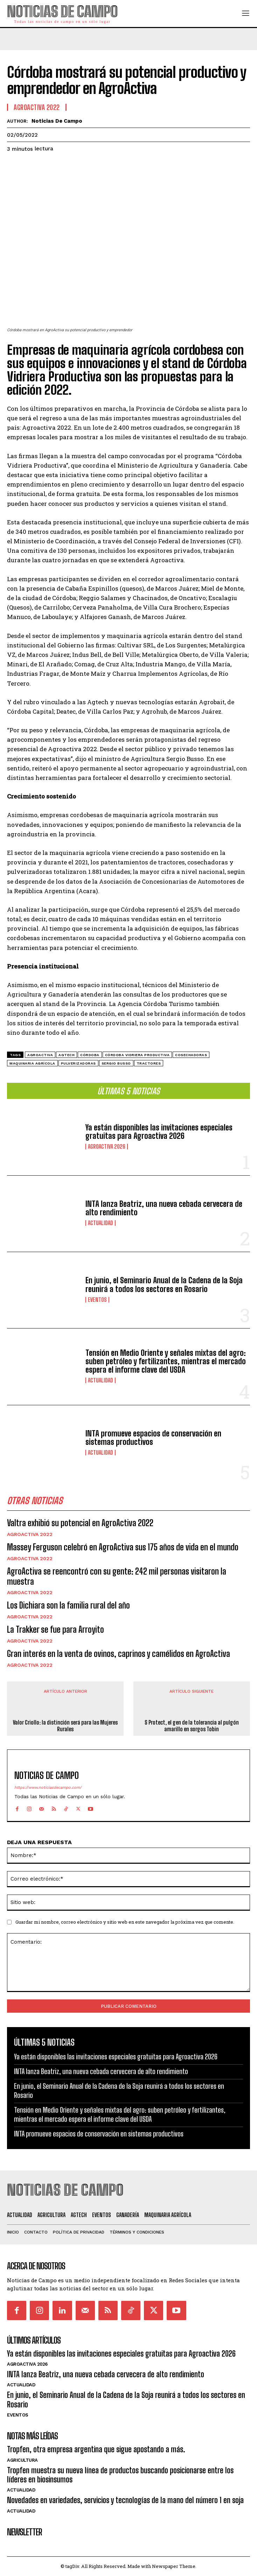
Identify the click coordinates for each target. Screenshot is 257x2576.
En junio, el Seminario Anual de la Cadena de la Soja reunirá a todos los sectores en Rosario (164, 1284)
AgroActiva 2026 (106, 1146)
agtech (66, 1055)
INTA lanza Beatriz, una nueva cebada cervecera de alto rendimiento (163, 1208)
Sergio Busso (116, 1063)
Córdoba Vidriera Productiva (137, 1055)
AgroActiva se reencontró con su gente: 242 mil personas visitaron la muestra (116, 1576)
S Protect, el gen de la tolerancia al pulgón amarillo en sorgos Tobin (192, 1725)
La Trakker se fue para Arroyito (55, 1629)
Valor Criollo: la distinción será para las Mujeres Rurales (65, 1725)
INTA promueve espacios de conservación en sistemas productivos (153, 1438)
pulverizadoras (78, 1063)
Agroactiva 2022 (30, 1534)
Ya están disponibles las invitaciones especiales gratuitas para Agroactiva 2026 (158, 1132)
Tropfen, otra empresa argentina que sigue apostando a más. (96, 2449)
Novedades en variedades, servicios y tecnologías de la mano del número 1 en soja (125, 2500)
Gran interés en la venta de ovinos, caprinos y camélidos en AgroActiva (118, 1654)
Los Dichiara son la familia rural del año (68, 1605)
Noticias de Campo (57, 121)
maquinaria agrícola (32, 1063)
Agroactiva (40, 1055)
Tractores (149, 1063)
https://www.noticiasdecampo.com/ (48, 1788)
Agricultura (22, 2460)
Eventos (97, 1300)
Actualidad (100, 1223)
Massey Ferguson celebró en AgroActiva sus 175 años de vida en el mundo (122, 1547)
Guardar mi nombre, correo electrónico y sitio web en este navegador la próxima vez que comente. (124, 1922)
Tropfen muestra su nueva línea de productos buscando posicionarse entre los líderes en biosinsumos (120, 2475)
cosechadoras (191, 1055)
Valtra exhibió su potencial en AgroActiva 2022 (80, 1523)
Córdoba (89, 1055)
